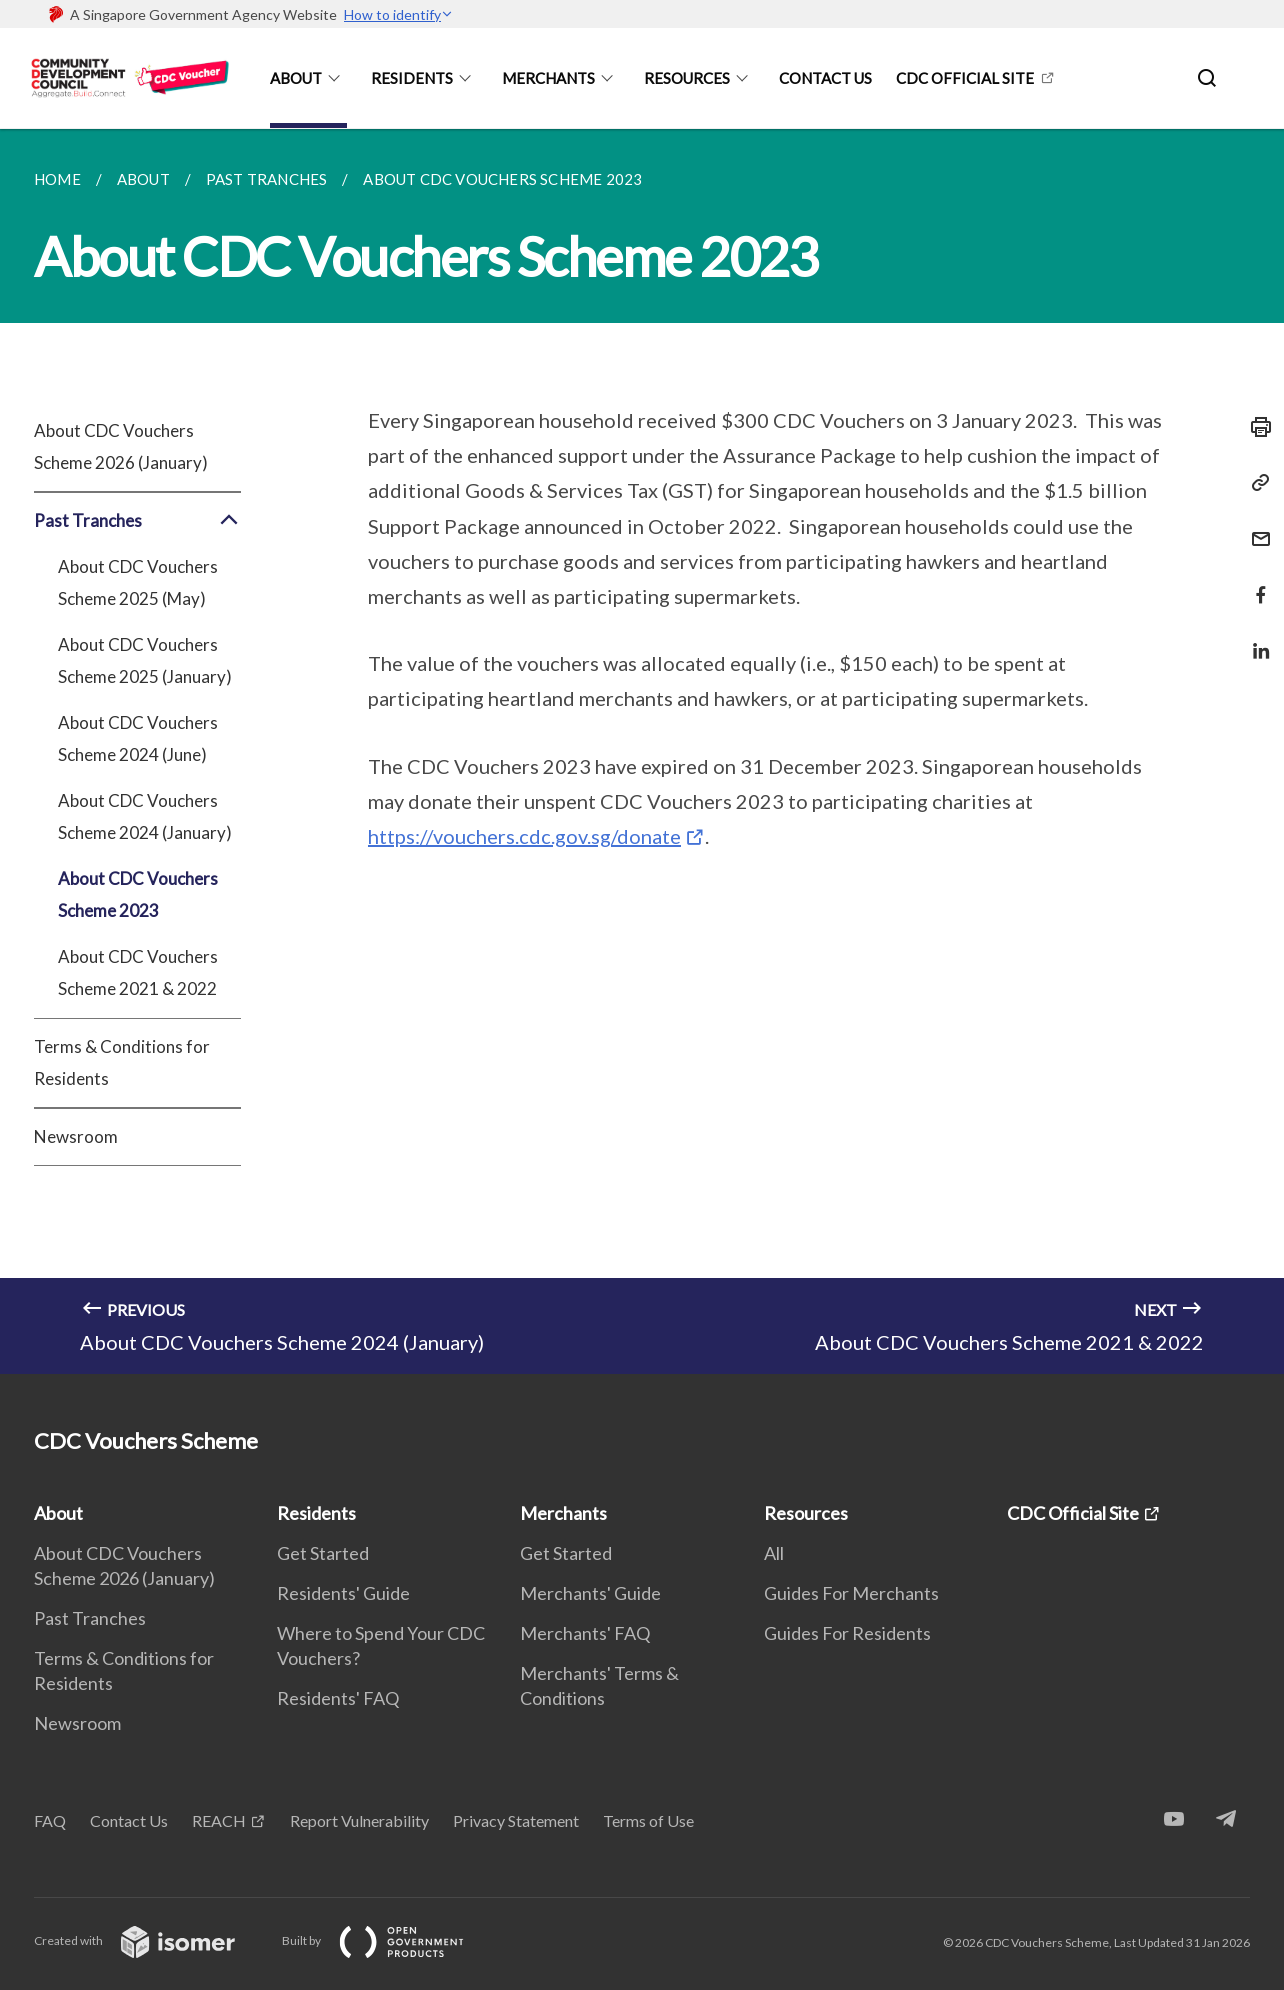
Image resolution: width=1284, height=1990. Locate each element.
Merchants (548, 78)
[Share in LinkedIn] (1255, 638)
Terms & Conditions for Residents (122, 1062)
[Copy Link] (1255, 483)
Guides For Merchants (851, 1593)
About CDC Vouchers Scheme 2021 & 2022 (138, 972)
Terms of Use (648, 1820)
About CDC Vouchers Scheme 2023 (138, 894)
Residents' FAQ (338, 1698)
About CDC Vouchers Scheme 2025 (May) (138, 582)
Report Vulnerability (359, 1820)
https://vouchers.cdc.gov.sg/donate (524, 836)
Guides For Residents (847, 1633)
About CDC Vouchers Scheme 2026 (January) (121, 446)
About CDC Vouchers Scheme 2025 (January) (145, 660)
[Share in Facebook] (1255, 582)
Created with (150, 1940)
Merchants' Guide (590, 1593)
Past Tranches (137, 521)
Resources (687, 78)
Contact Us (825, 78)
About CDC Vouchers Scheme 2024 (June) (138, 738)
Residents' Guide (343, 1593)
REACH (219, 1820)
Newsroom (76, 1136)
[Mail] (1255, 526)
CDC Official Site (965, 78)
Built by (389, 1940)
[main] (642, 751)
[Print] (1255, 427)
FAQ (50, 1820)
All (774, 1553)
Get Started (323, 1553)
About (296, 78)
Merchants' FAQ (585, 1633)
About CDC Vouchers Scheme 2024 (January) (145, 816)
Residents (412, 78)
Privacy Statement (516, 1820)
